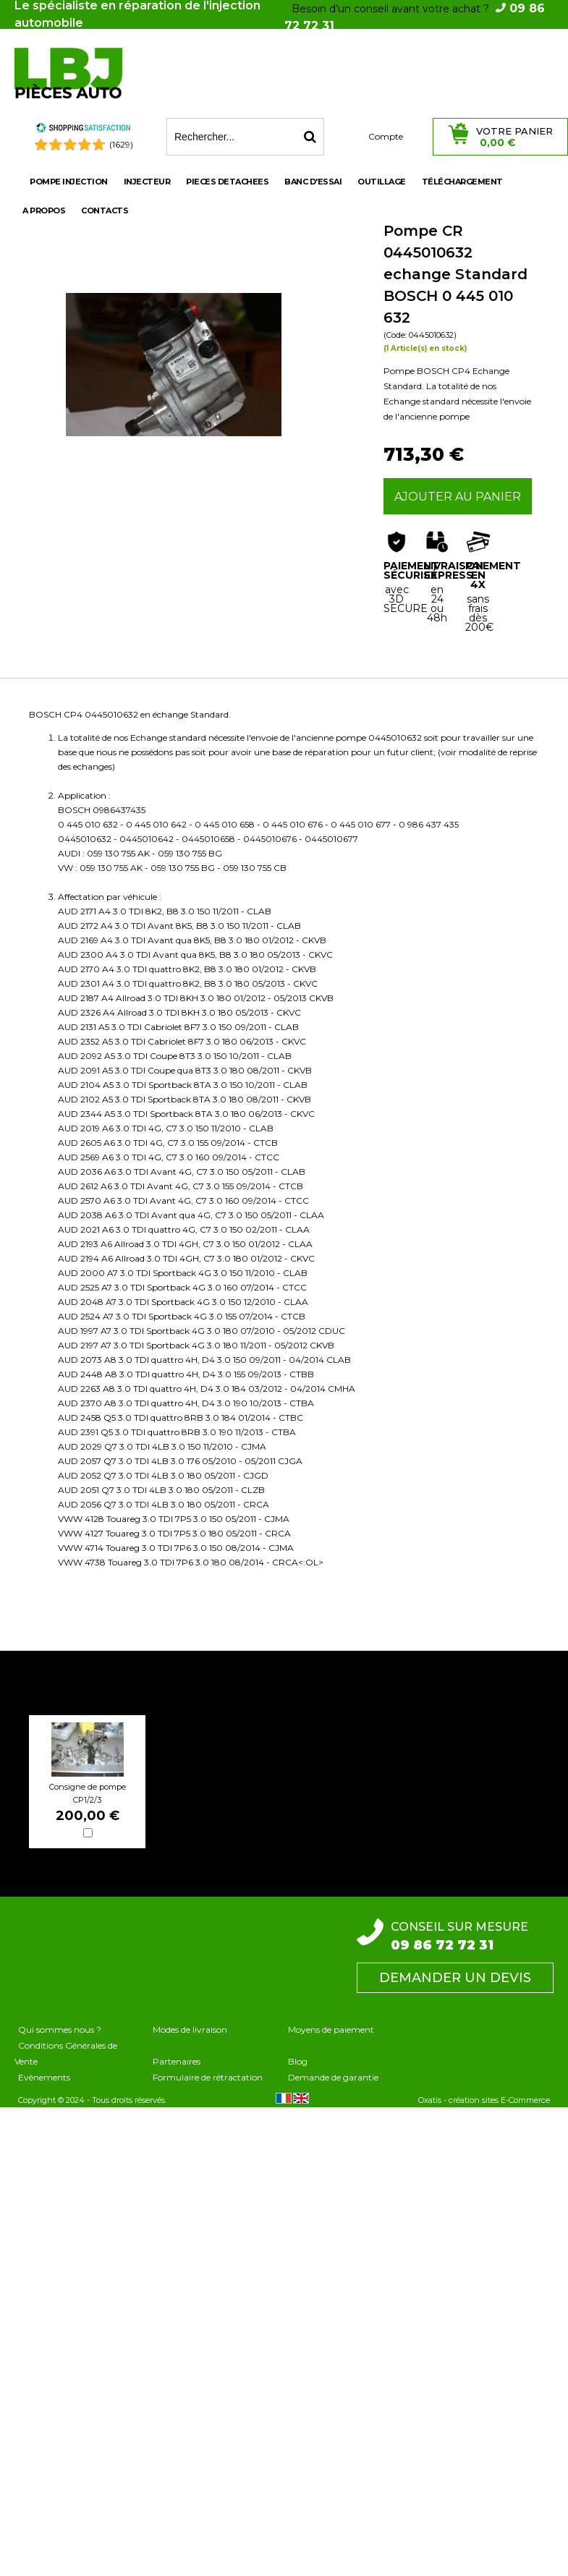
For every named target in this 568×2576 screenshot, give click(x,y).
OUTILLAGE (381, 182)
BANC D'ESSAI (313, 182)
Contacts (104, 210)
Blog (298, 2061)
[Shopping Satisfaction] (83, 129)
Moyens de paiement (331, 2029)
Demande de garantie (333, 2077)
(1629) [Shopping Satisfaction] (121, 144)
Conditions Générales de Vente (65, 2053)
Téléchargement (462, 182)
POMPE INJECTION (69, 182)
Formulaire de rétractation (208, 2077)
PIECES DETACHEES (227, 182)
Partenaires (176, 2061)
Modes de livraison (190, 2029)
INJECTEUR (147, 182)
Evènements (44, 2077)
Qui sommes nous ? (59, 2029)
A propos (43, 210)
